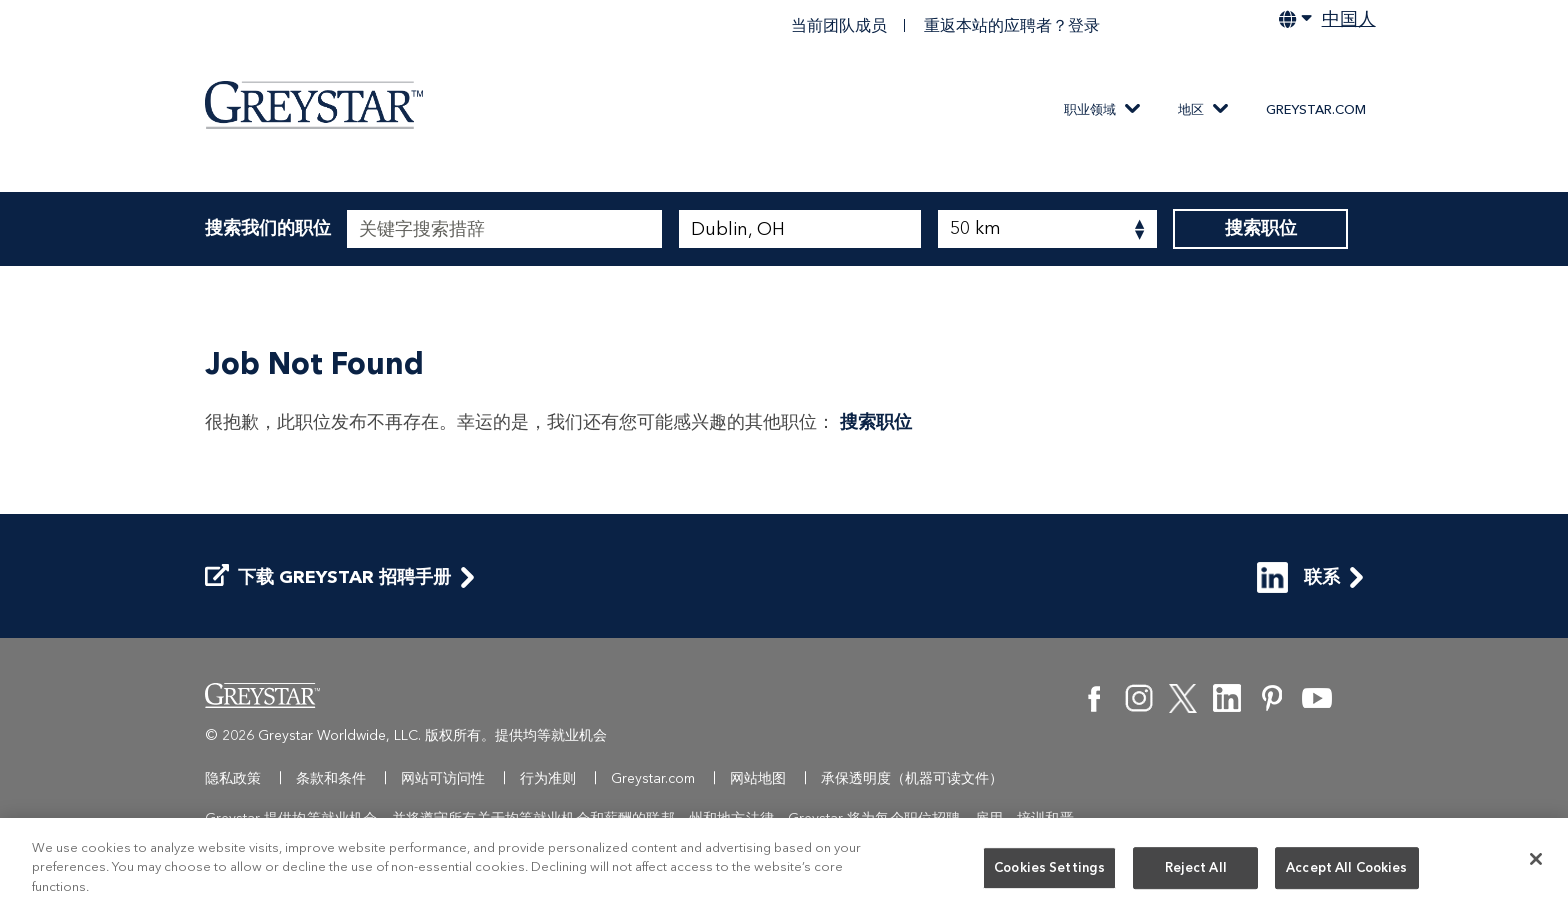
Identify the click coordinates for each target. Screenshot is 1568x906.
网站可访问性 (443, 778)
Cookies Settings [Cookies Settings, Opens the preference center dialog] (1049, 871)
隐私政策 (233, 778)
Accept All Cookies (1346, 871)
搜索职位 (1260, 229)
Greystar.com (1316, 109)
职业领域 (1090, 109)
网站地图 (758, 778)
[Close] (1536, 862)
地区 (1191, 109)
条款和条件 (331, 778)
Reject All (1196, 871)
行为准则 (548, 778)
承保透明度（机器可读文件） (912, 778)
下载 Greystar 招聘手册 (328, 577)
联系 (1298, 577)
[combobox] (800, 229)
